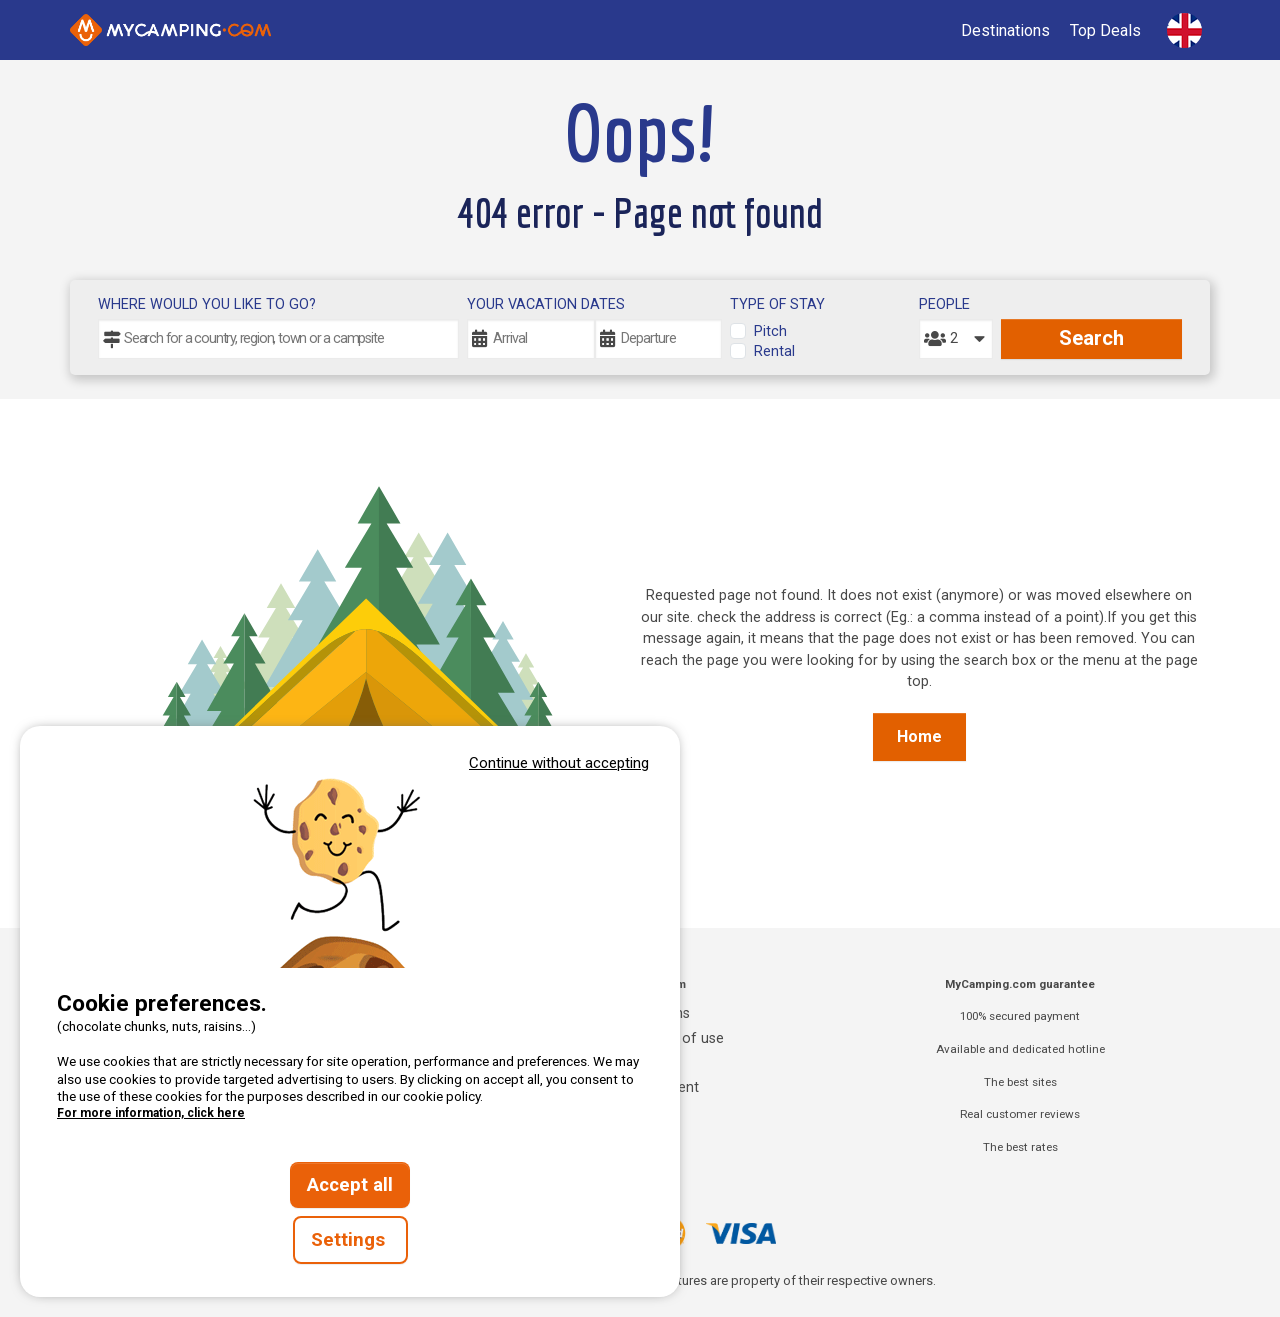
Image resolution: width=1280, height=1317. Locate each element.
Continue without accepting (559, 763)
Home (919, 736)
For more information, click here (151, 1113)
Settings (350, 1240)
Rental (774, 351)
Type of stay (777, 304)
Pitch (770, 331)
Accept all (350, 1185)
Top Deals (1105, 30)
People (944, 304)
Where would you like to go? (207, 304)
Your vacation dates (546, 304)
